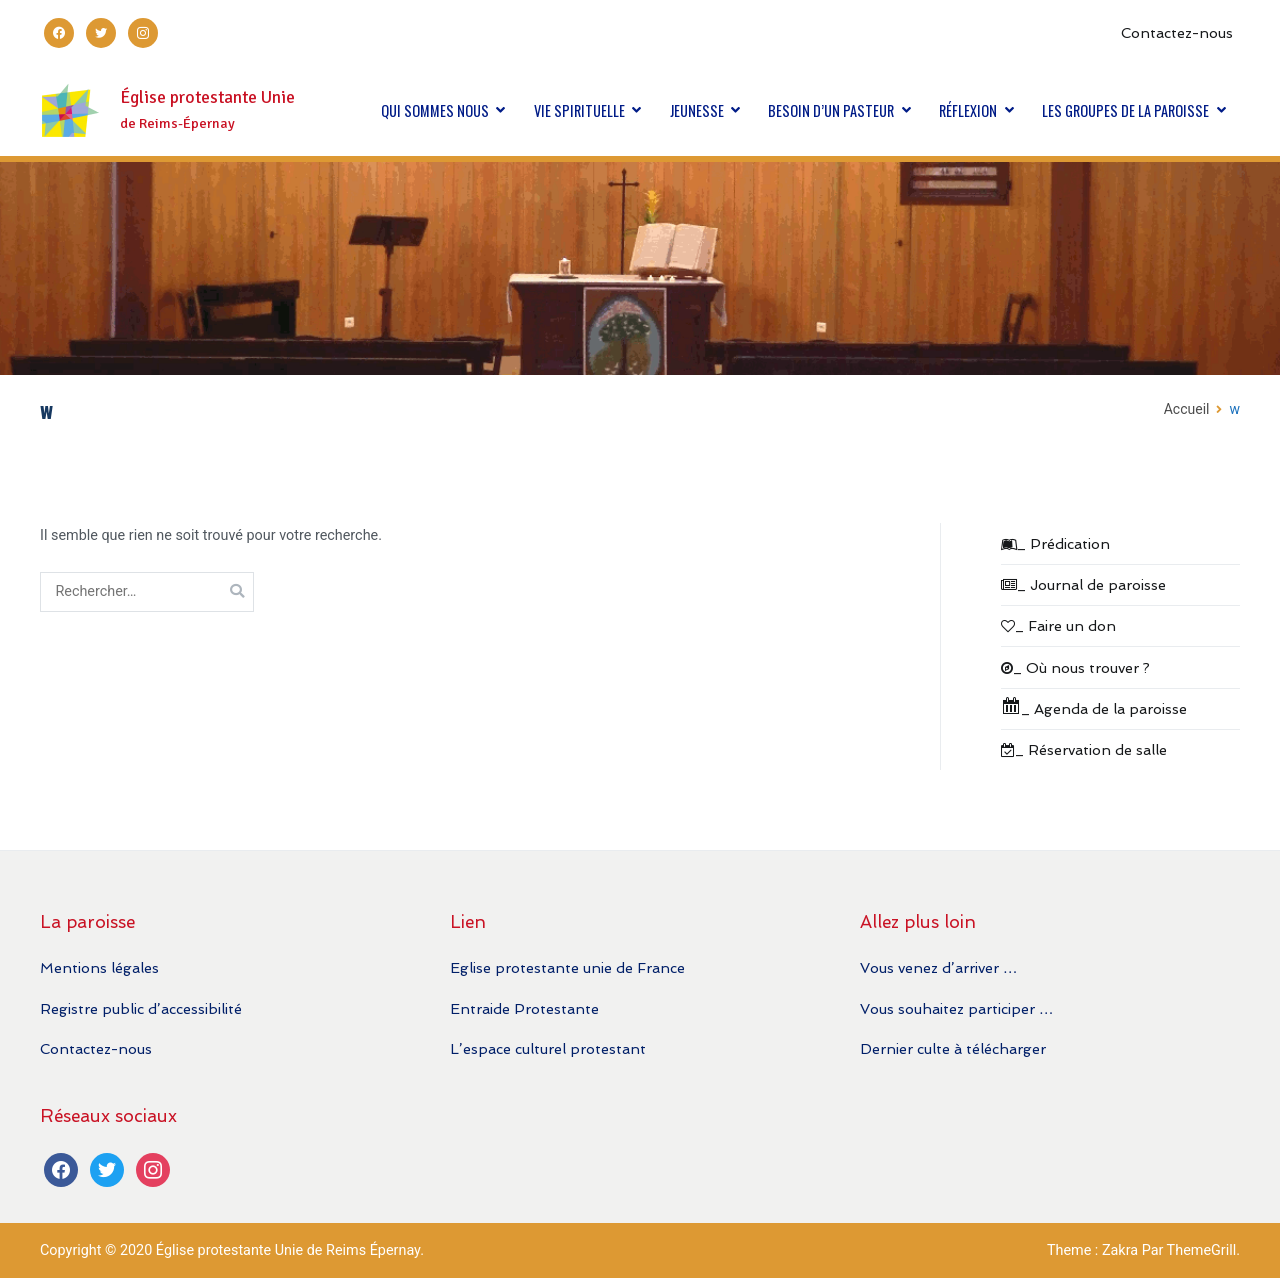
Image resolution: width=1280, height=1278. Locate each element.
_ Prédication (1055, 543)
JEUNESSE (697, 110)
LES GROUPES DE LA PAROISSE (1125, 110)
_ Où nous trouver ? (1075, 667)
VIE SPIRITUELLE (579, 110)
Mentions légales (99, 967)
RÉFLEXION (968, 110)
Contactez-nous (1177, 32)
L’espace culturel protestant (548, 1048)
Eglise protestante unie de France (567, 967)
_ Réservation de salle (1084, 749)
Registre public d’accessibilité (141, 1008)
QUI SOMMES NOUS (435, 110)
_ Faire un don (1058, 625)
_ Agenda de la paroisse (1094, 706)
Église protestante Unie (207, 97)
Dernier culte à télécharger (953, 1048)
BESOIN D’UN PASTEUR (831, 110)
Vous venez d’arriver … (938, 967)
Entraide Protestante (524, 1008)
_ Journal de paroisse (1083, 584)
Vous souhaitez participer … (956, 1008)
